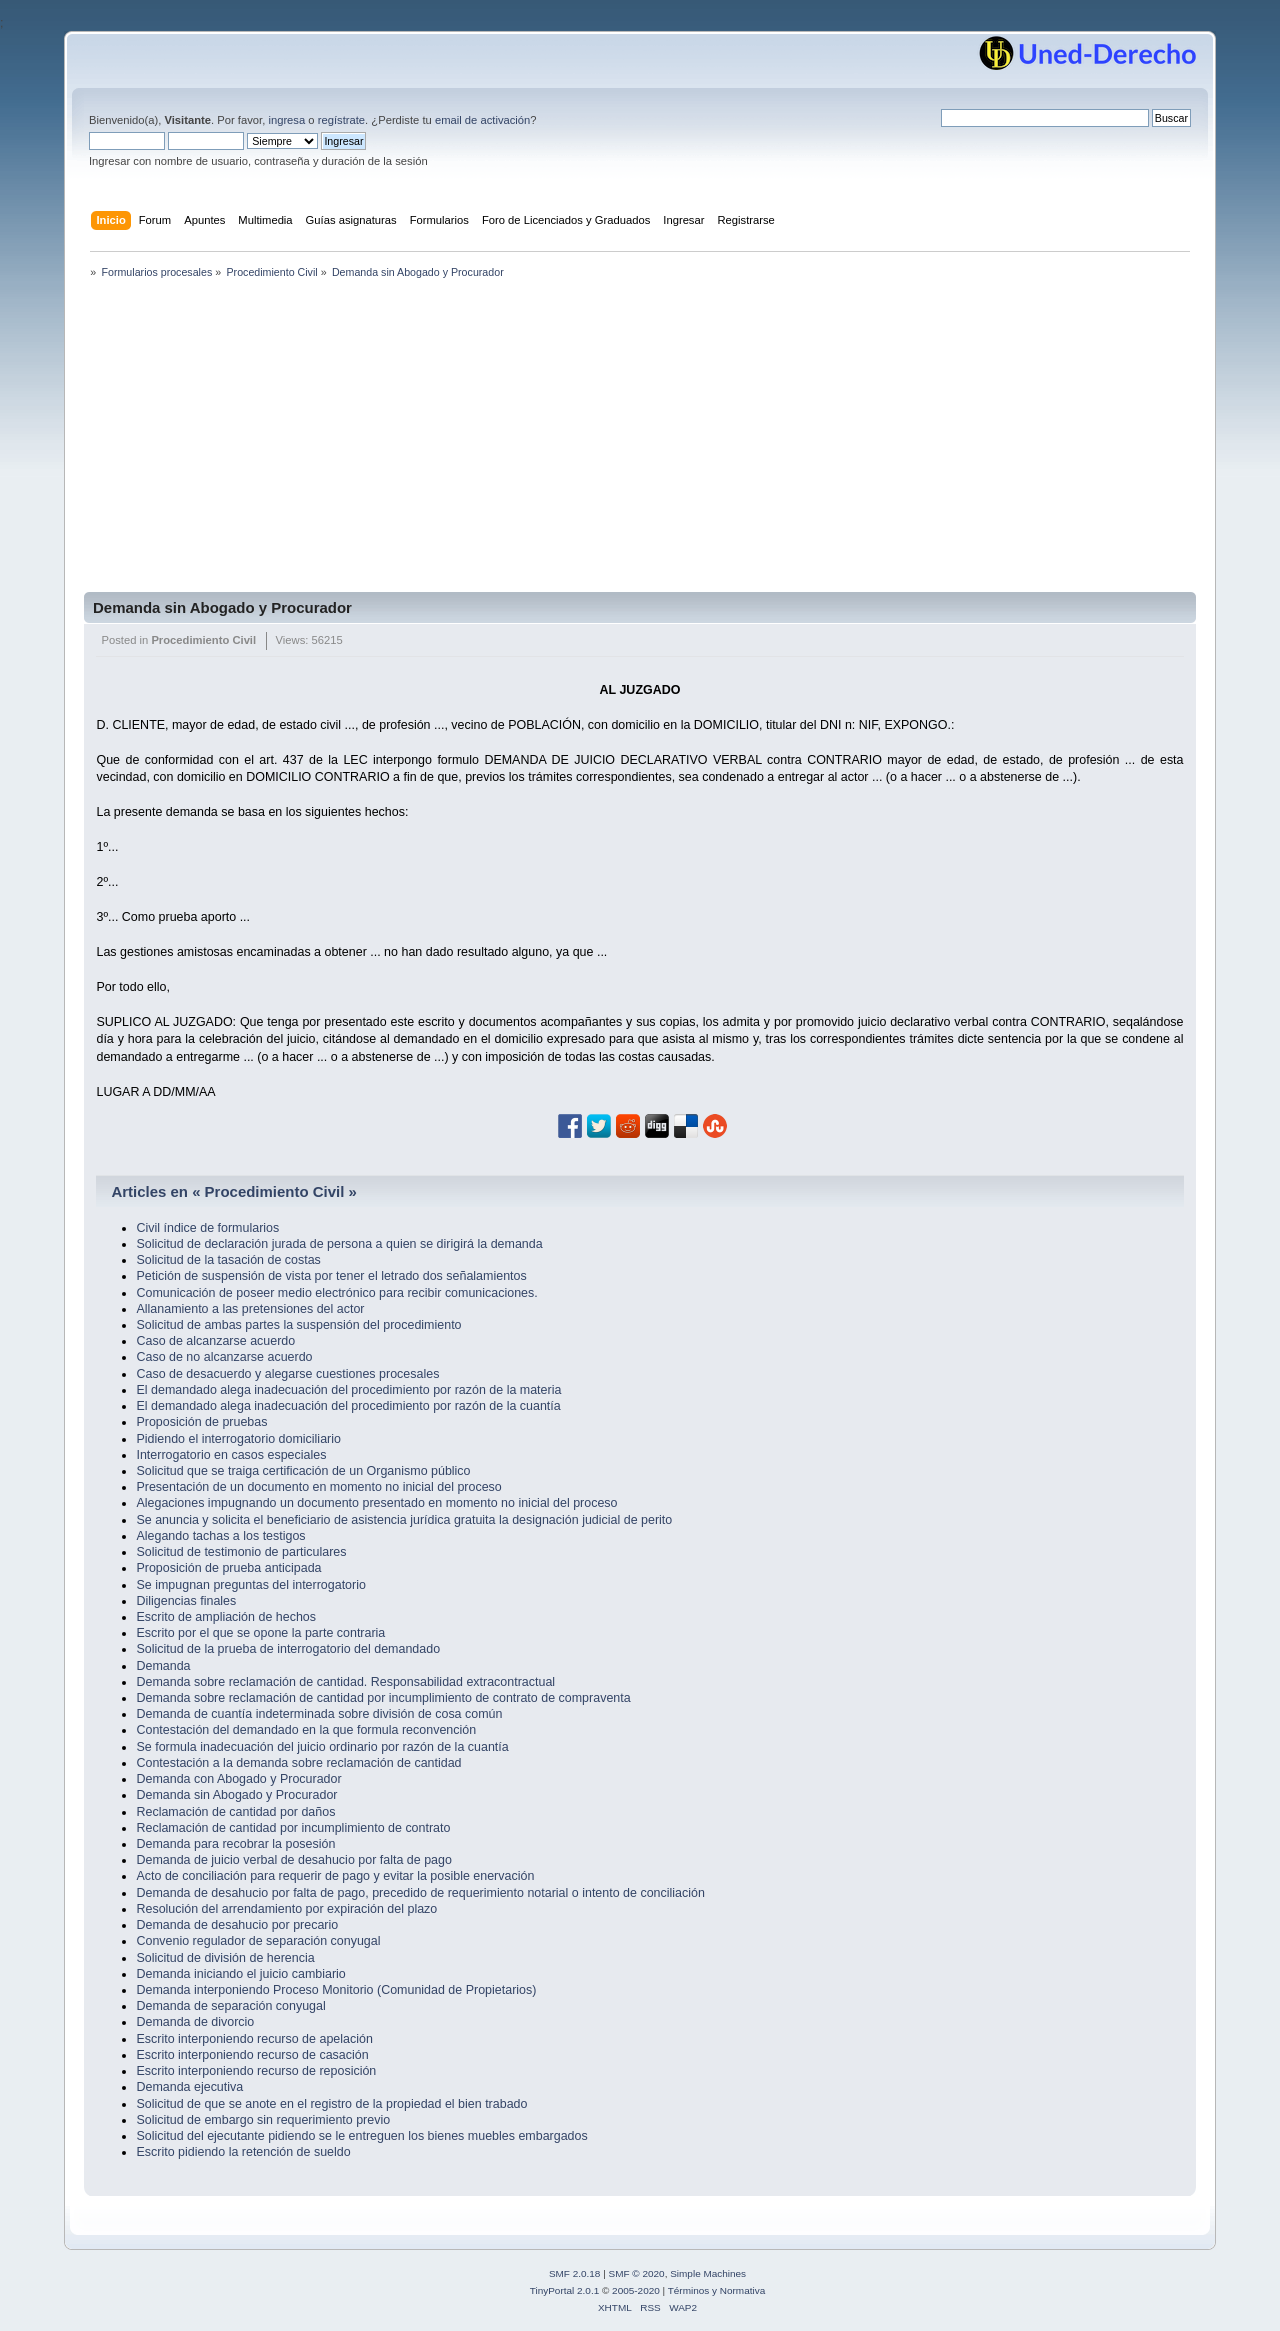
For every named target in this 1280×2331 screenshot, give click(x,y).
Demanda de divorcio (195, 2022)
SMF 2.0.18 (575, 2273)
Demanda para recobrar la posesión (235, 1844)
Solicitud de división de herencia (225, 1958)
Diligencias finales (186, 1601)
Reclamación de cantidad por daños (235, 1812)
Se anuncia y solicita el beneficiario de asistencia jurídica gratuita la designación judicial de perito (404, 1520)
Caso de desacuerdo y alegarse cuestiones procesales (287, 1374)
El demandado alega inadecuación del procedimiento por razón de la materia (348, 1390)
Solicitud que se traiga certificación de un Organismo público (303, 1471)
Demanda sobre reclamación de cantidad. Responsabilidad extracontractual (345, 1682)
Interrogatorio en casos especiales (231, 1455)
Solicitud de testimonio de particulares (241, 1552)
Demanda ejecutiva (189, 2087)
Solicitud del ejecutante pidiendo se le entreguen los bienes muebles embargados (361, 2136)
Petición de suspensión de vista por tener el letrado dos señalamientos (331, 1276)
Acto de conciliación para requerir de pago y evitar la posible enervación (335, 1876)
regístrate (341, 120)
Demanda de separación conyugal (230, 2006)
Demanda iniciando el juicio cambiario (240, 1974)
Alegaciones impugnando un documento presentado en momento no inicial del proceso (376, 1503)
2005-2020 (636, 2290)
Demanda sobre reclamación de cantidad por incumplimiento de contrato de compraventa (383, 1698)
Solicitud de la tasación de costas (228, 1260)
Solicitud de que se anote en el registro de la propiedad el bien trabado (331, 2104)
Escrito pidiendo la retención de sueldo (243, 2152)
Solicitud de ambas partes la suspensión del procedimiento (298, 1325)
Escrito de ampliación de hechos (226, 1617)
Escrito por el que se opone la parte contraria (260, 1633)
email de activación (482, 120)
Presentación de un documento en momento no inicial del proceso (318, 1487)
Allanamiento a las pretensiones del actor (250, 1309)
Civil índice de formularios (207, 1228)
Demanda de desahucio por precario (237, 1925)
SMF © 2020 (637, 2273)
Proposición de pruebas (201, 1422)
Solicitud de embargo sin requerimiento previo (263, 2120)
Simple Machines (708, 2273)
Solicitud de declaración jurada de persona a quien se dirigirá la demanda (339, 1244)
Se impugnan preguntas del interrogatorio (250, 1585)
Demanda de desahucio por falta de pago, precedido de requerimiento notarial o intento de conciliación (420, 1893)
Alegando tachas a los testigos (220, 1536)
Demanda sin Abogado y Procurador (222, 607)
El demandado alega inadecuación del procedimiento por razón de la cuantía (348, 1406)
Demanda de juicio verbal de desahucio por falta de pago (293, 1860)
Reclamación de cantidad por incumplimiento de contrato (293, 1828)
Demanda (163, 1666)
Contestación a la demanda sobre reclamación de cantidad (298, 1763)
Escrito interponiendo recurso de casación (252, 2055)
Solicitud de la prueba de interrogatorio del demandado (288, 1649)
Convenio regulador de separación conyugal (258, 1941)
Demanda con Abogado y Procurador (238, 1779)
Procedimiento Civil (203, 640)
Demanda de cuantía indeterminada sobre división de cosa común (319, 1714)
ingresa (286, 120)
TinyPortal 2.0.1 (564, 2290)
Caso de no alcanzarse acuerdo (224, 1357)
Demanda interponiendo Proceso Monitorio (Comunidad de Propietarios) (336, 1990)
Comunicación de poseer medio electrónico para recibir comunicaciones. (336, 1293)
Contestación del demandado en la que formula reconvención (306, 1730)
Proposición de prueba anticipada (228, 1568)
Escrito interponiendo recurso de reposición (256, 2071)
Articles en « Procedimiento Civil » (233, 1191)
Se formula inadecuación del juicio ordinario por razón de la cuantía (322, 1747)
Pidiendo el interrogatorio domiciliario (238, 1439)
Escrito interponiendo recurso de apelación (254, 2039)
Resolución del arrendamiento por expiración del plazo (286, 1909)
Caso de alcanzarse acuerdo (215, 1341)
